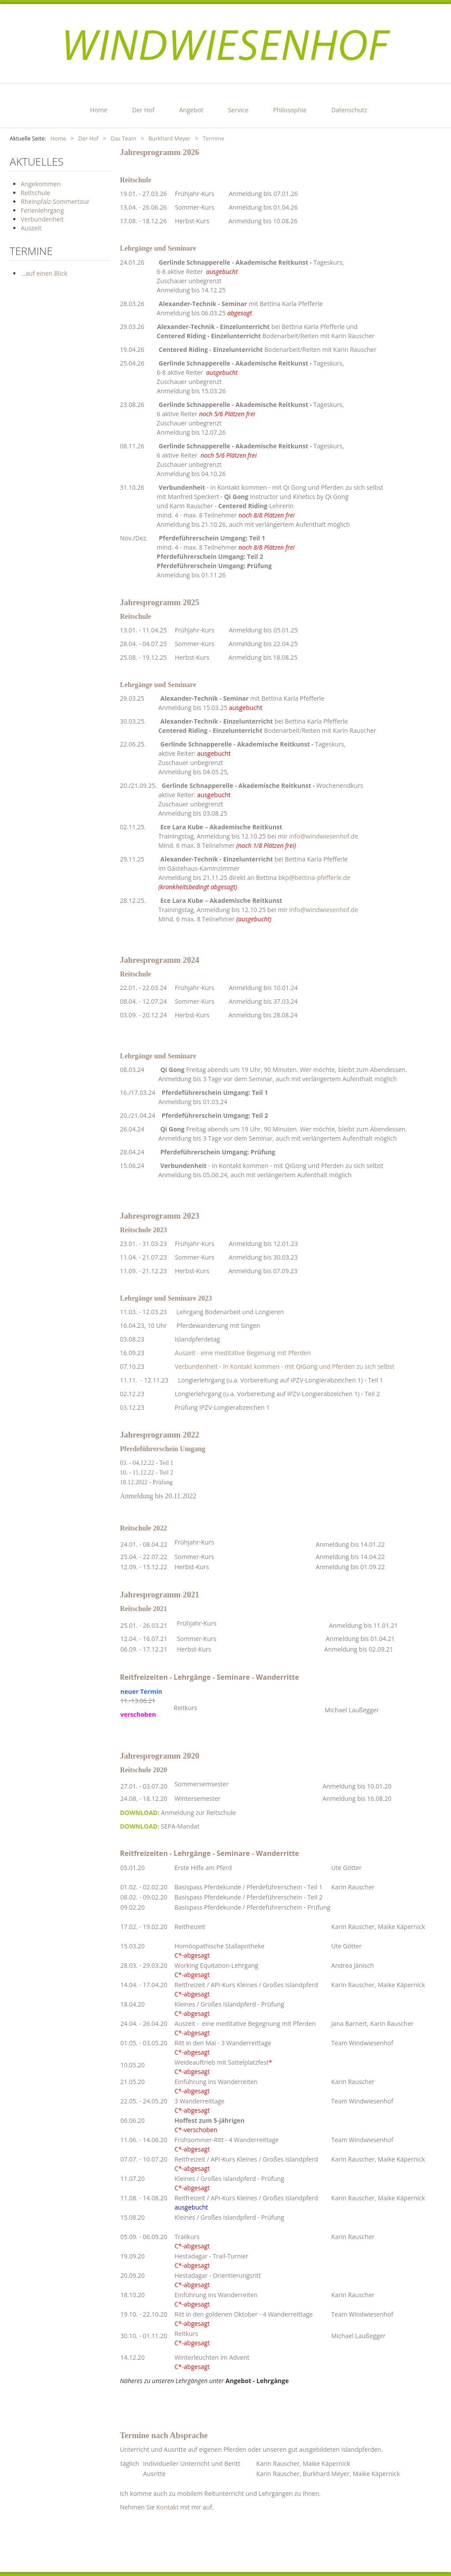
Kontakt (167, 2507)
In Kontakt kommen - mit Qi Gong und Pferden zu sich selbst (296, 487)
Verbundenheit (182, 487)
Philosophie (290, 110)
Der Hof (143, 110)
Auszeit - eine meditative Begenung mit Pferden (243, 1353)
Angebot (191, 110)
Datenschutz (349, 110)
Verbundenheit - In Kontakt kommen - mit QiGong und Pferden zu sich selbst (285, 1366)
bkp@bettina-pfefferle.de (314, 877)
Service (238, 110)
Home (98, 110)
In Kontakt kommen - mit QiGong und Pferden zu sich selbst (297, 1165)
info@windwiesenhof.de (324, 836)
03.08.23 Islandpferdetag (170, 1339)
